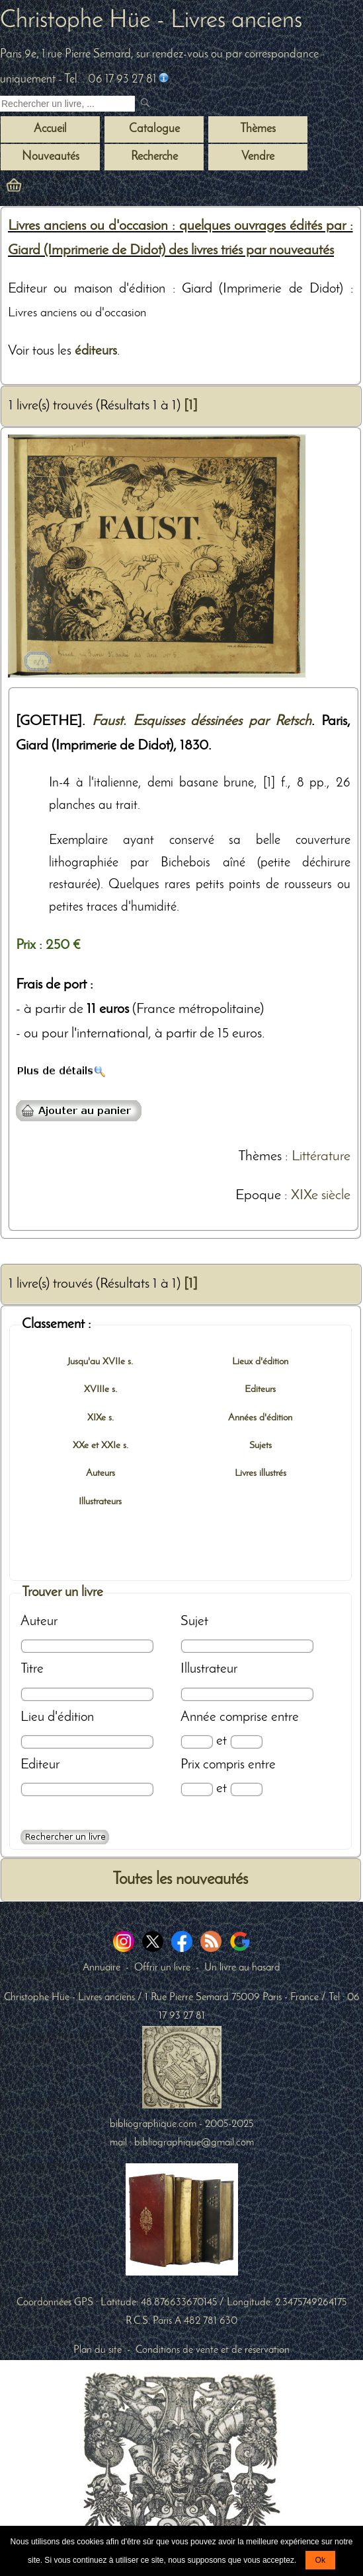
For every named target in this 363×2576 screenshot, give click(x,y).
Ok (320, 2560)
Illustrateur (209, 1669)
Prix (190, 1765)
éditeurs (96, 351)
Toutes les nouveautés (180, 1879)
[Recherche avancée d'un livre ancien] (64, 1837)
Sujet (194, 1621)
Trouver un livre (62, 1592)
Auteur (39, 1621)
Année (198, 1717)
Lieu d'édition (57, 1717)
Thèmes (260, 1157)
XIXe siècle (320, 1195)
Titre (32, 1669)
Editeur (40, 1765)
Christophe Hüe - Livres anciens (151, 21)
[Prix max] (246, 1789)
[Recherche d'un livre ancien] (67, 104)
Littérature (321, 1157)
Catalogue (154, 129)
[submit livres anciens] (146, 104)
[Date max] (246, 1742)
